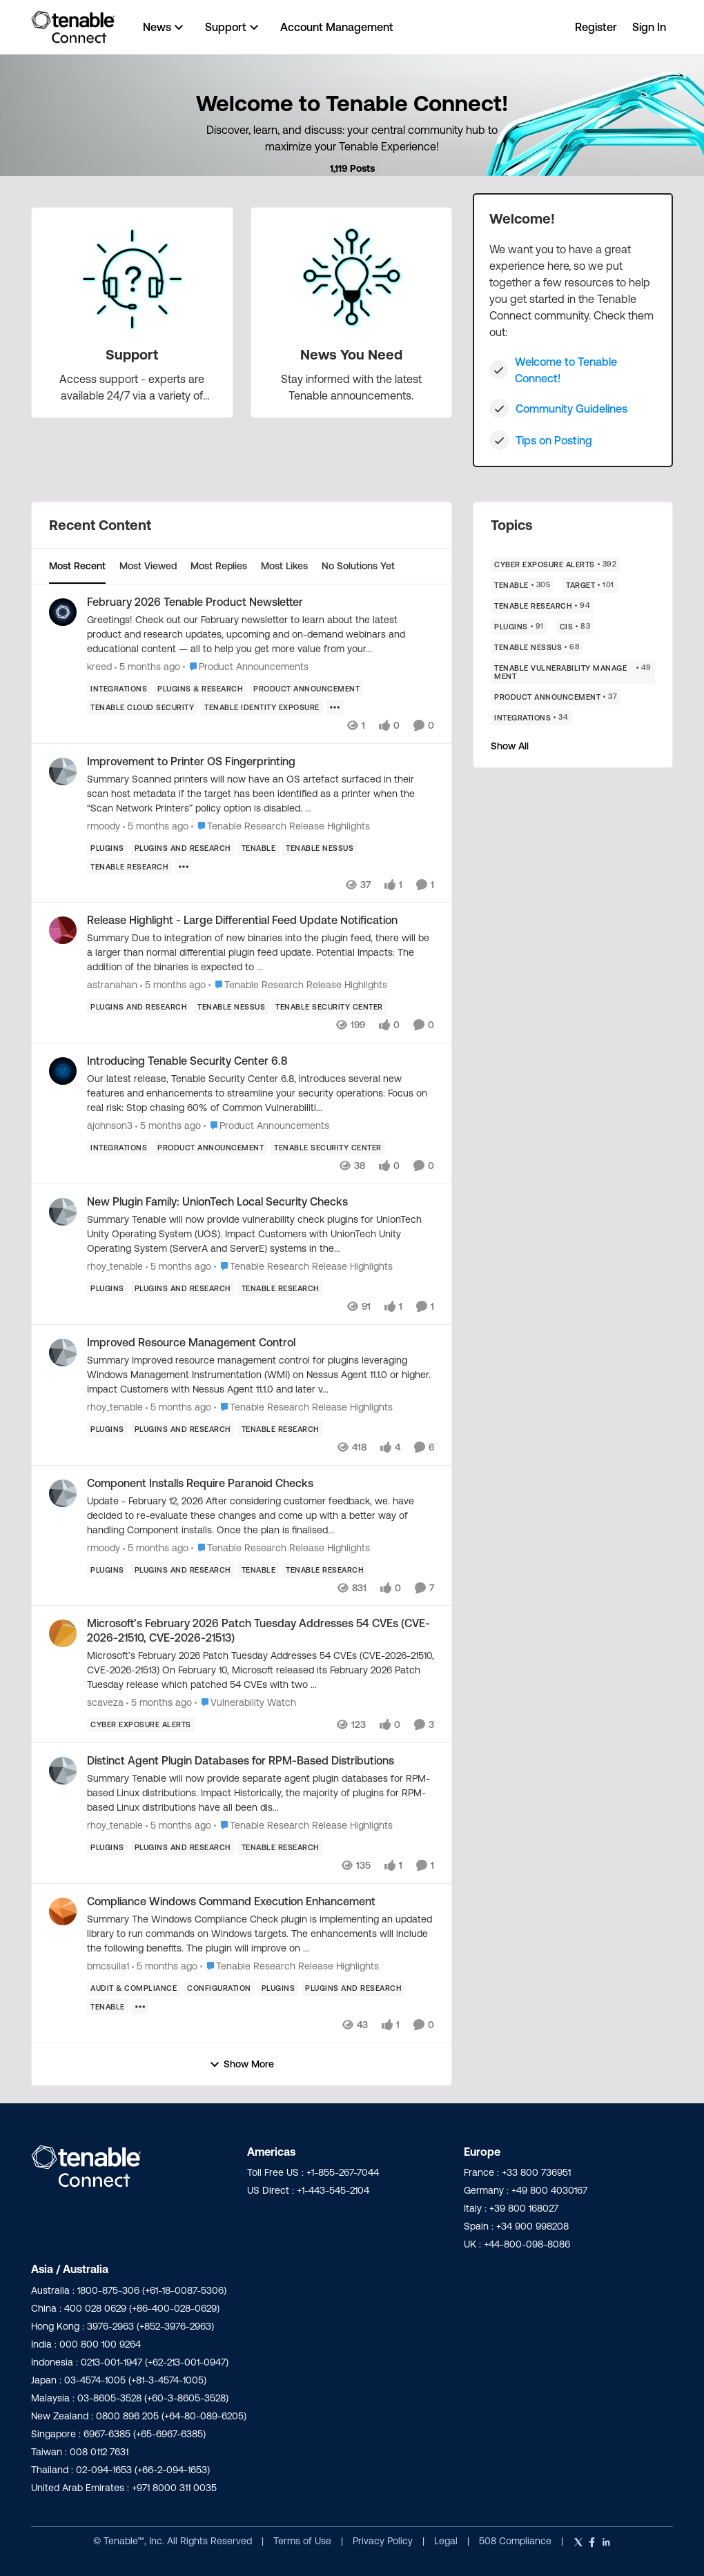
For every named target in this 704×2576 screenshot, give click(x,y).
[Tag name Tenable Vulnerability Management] (573, 672)
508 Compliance (516, 2540)
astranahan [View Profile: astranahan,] (112, 984)
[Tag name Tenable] (259, 847)
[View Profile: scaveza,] (63, 1633)
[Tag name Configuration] (219, 1988)
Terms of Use (302, 2540)
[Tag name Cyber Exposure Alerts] (141, 1724)
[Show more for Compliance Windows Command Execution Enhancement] (140, 2006)
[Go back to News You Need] (351, 355)
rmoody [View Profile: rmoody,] (103, 825)
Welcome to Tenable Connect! (566, 369)
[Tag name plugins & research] (200, 688)
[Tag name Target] (590, 585)
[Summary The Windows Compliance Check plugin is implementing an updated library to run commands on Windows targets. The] (260, 1934)
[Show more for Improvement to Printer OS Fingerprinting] (183, 866)
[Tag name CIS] (575, 626)
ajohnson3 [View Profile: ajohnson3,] (110, 1125)
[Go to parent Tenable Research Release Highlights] (280, 825)
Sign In (649, 27)
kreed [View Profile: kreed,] (99, 666)
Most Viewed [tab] (148, 565)
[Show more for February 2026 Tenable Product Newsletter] (334, 707)
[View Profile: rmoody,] (63, 771)
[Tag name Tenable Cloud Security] (142, 707)
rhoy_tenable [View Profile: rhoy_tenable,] (115, 1266)
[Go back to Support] (132, 355)
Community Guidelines (571, 408)
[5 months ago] (147, 667)
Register (596, 27)
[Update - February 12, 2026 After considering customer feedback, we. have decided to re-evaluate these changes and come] (260, 1515)
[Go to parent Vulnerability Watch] (245, 1702)
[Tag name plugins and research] (183, 847)
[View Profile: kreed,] (63, 612)
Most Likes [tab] (284, 565)
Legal (447, 2540)
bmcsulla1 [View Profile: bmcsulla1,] (108, 1966)
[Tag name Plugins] (107, 847)
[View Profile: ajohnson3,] (63, 1071)
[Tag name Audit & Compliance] (133, 1988)
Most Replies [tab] (218, 565)
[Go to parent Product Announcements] (246, 667)
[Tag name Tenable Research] (129, 866)
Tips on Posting (554, 440)
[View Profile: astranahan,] (63, 930)
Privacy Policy (384, 2540)
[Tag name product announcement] (306, 688)
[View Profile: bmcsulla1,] (63, 1911)
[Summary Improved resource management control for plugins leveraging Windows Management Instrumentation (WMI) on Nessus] (260, 1375)
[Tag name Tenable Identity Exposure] (262, 707)
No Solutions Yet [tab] (358, 565)
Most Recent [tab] (77, 565)
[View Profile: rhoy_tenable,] (63, 1212)
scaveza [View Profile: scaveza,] (105, 1702)
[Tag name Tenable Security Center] (329, 1006)
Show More (241, 2064)
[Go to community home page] (73, 26)
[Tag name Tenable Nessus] (319, 847)
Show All (510, 745)
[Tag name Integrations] (118, 688)
